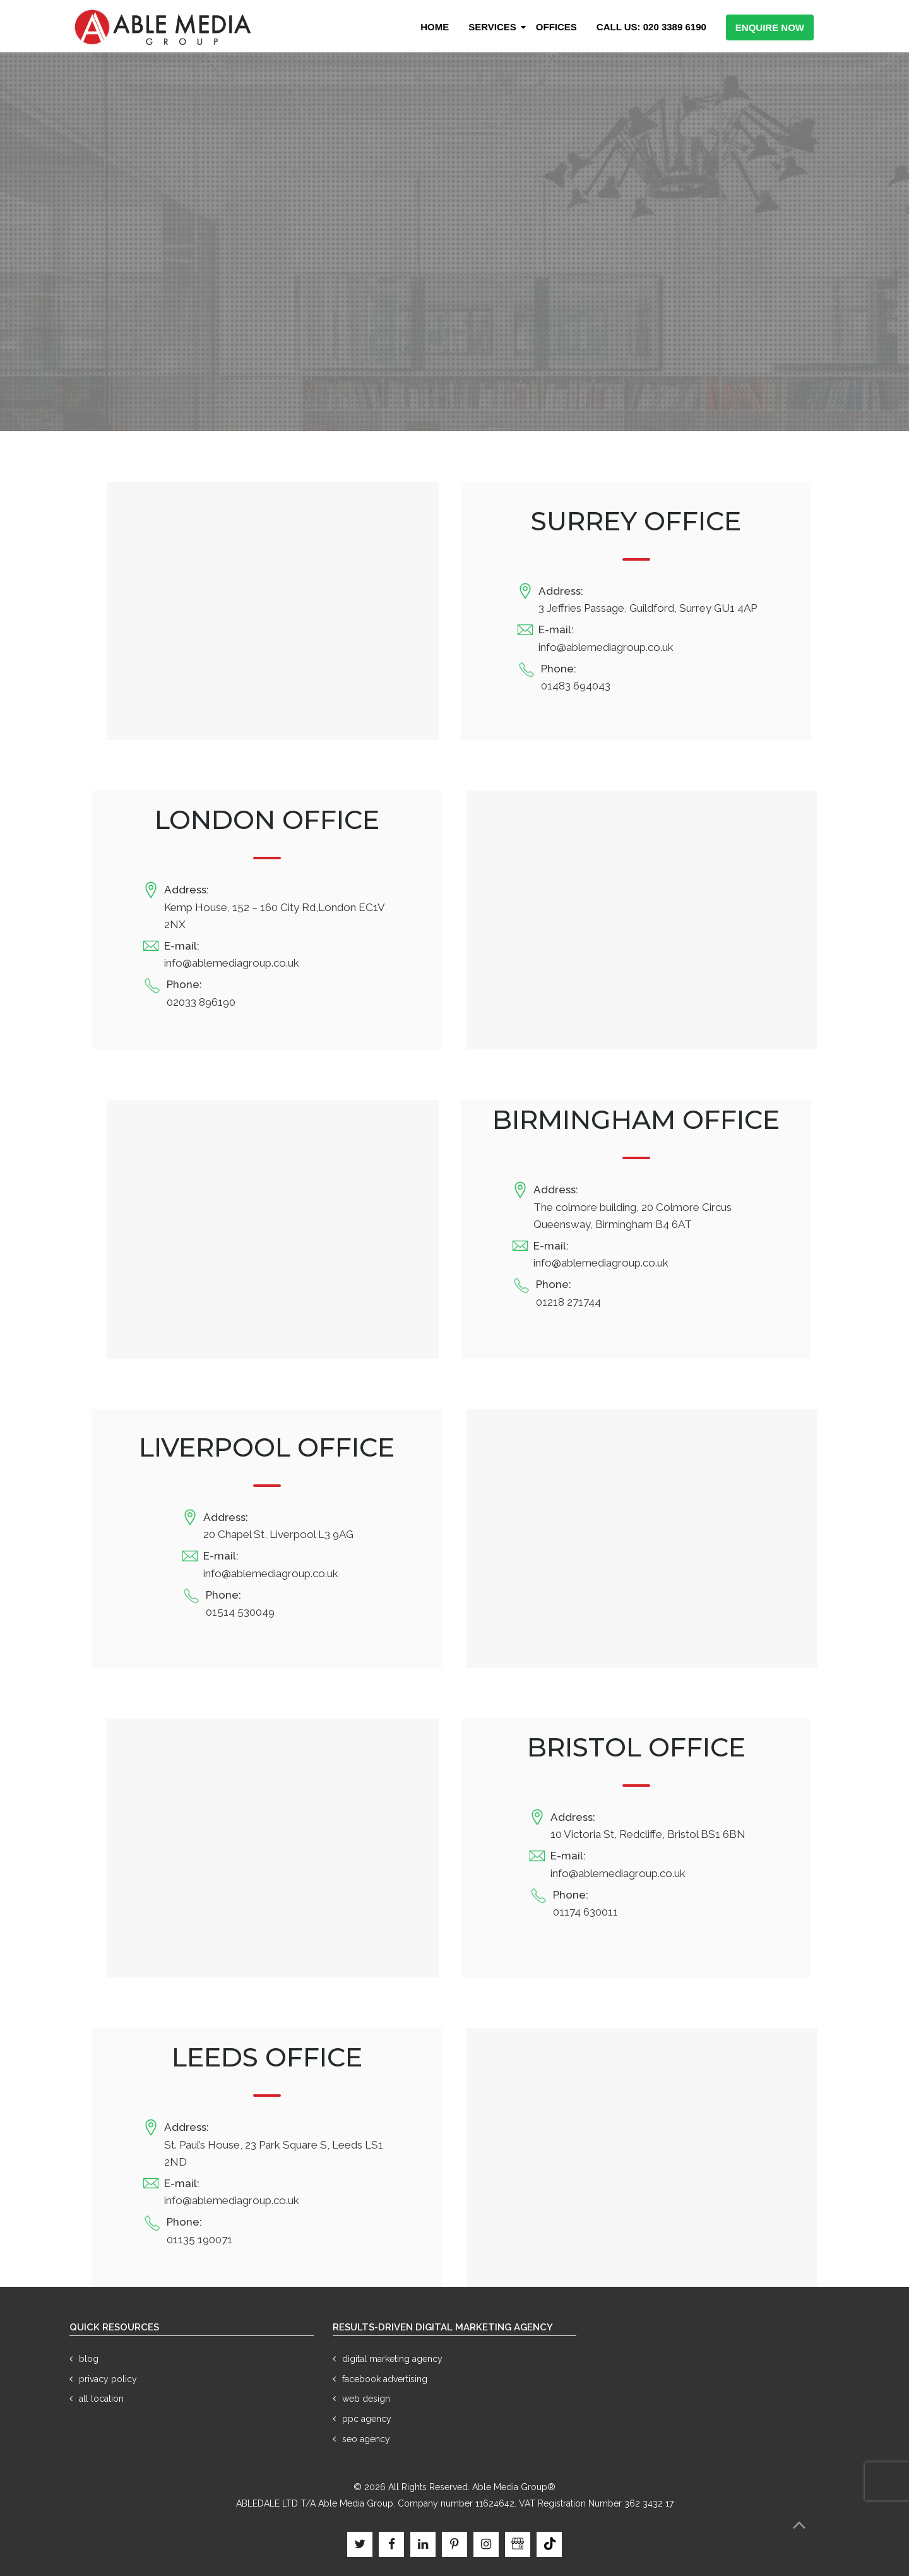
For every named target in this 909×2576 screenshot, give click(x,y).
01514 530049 (240, 1612)
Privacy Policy (108, 2379)
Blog (88, 2359)
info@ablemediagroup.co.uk (606, 647)
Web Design (366, 2399)
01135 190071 (199, 2239)
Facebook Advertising (384, 2379)
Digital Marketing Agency (392, 2359)
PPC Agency (366, 2419)
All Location (101, 2399)
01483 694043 (575, 685)
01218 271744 (568, 1302)
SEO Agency (366, 2439)
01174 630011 (585, 1911)
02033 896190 (201, 1002)
